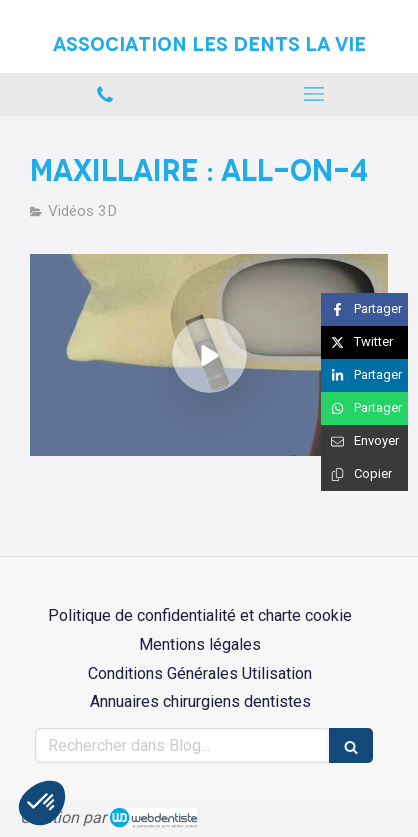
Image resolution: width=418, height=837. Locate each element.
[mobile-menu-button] (313, 94)
